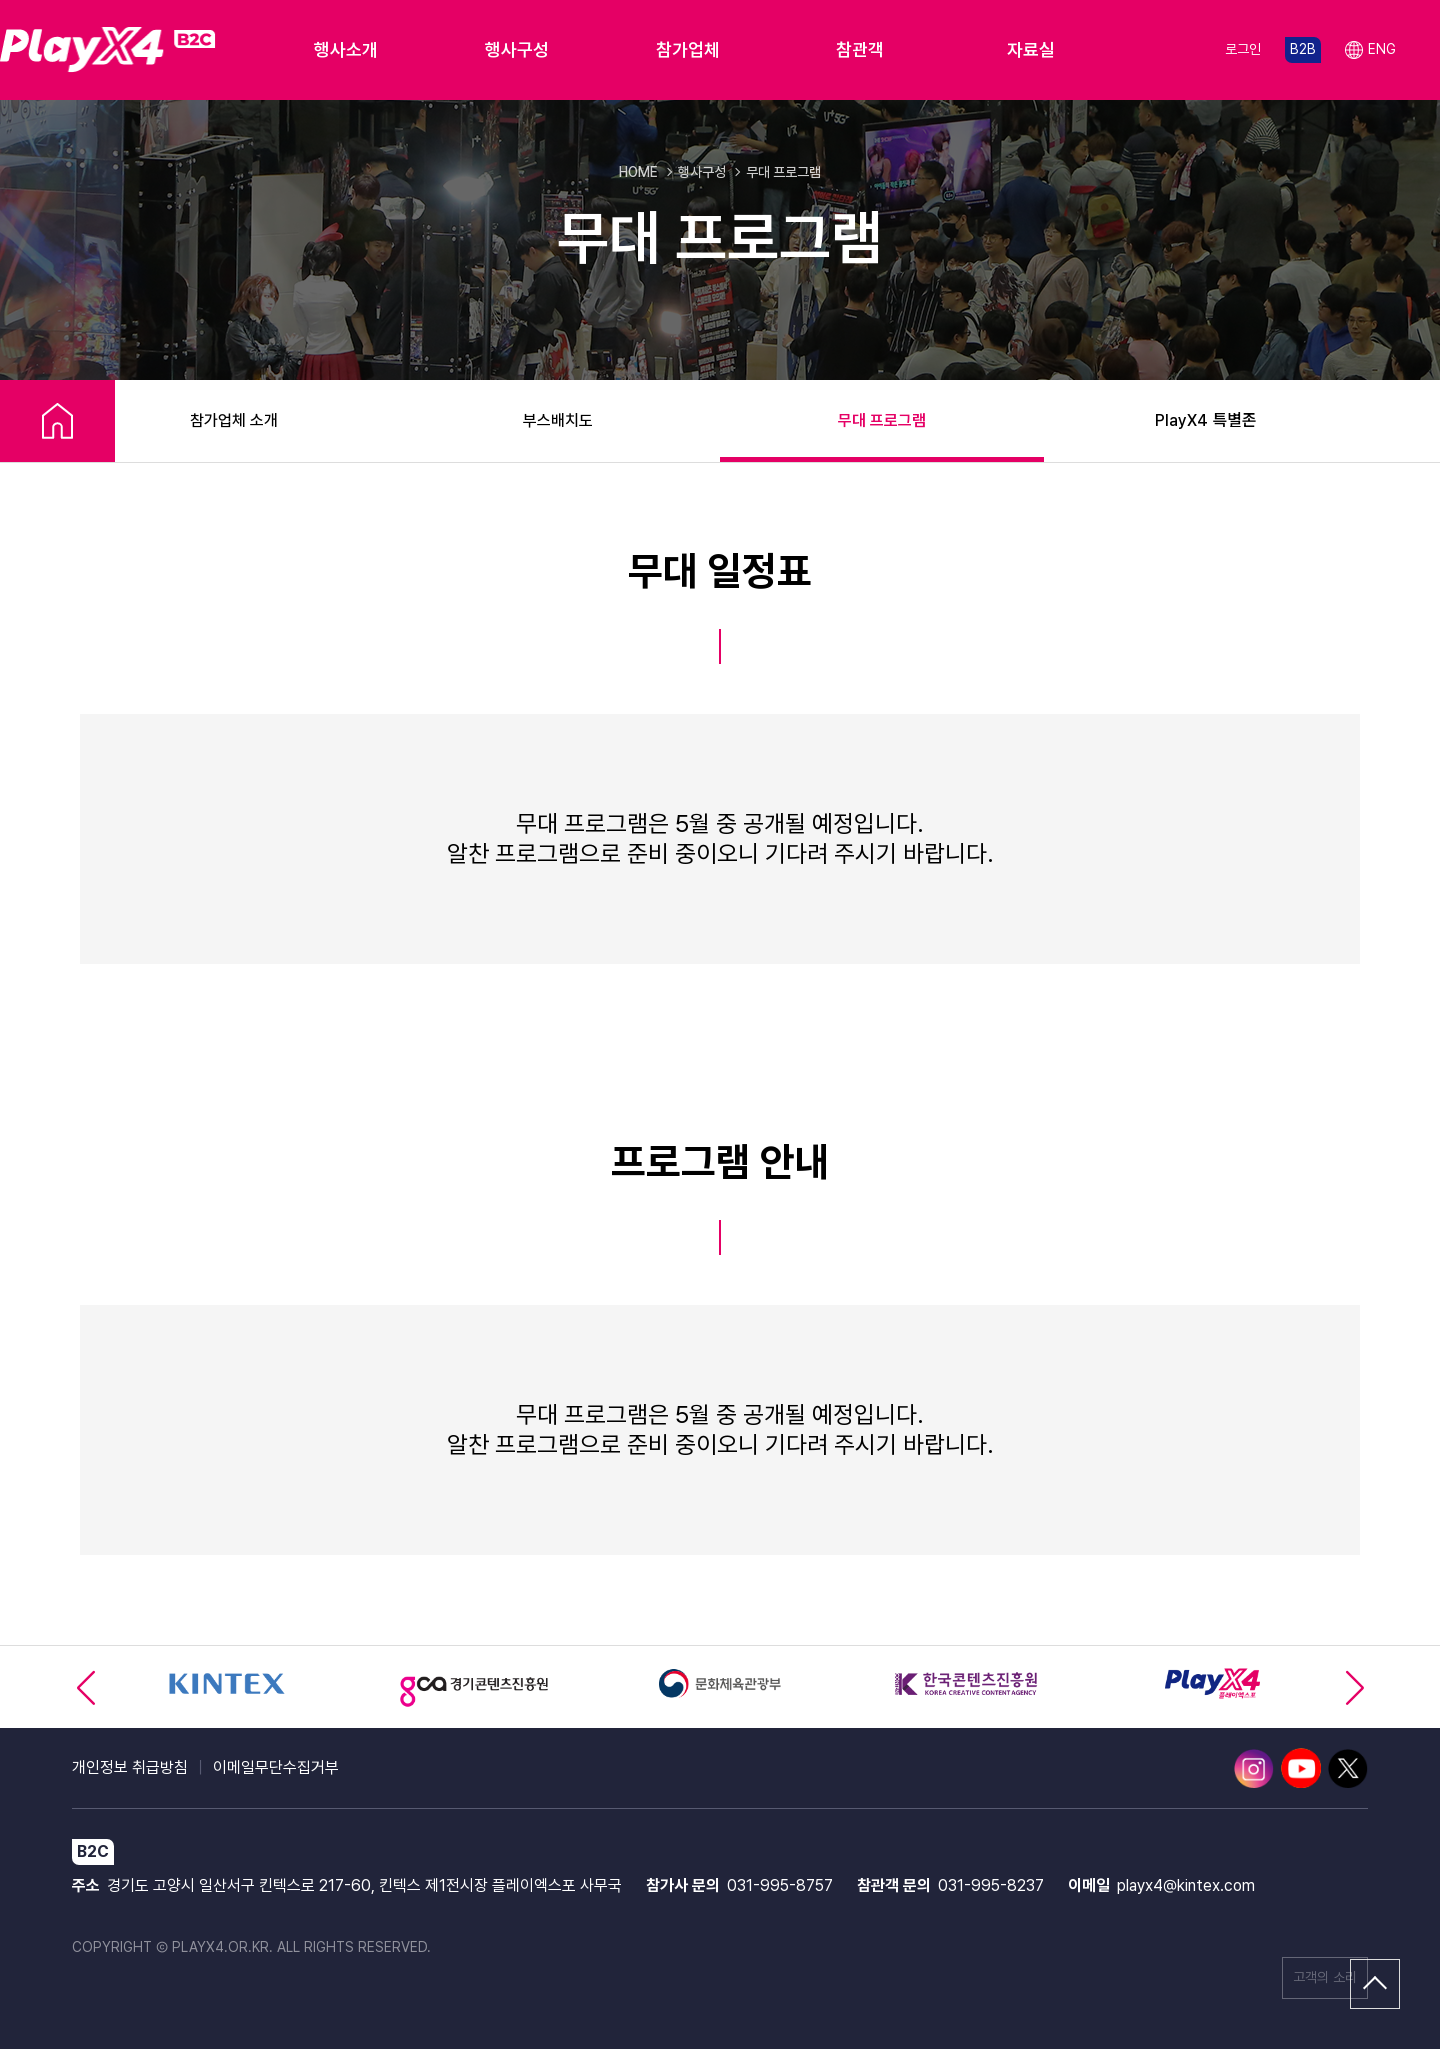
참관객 (860, 49)
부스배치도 (558, 420)
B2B (1303, 49)
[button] (1354, 1687)
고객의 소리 (1325, 1977)
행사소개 (346, 49)
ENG (1370, 50)
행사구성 (517, 49)
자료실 (1031, 49)
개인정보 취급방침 (130, 1767)
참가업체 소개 (234, 420)
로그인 (1243, 49)
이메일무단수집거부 (276, 1767)
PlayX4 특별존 (1205, 420)
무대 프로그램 (882, 420)
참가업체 (688, 49)
